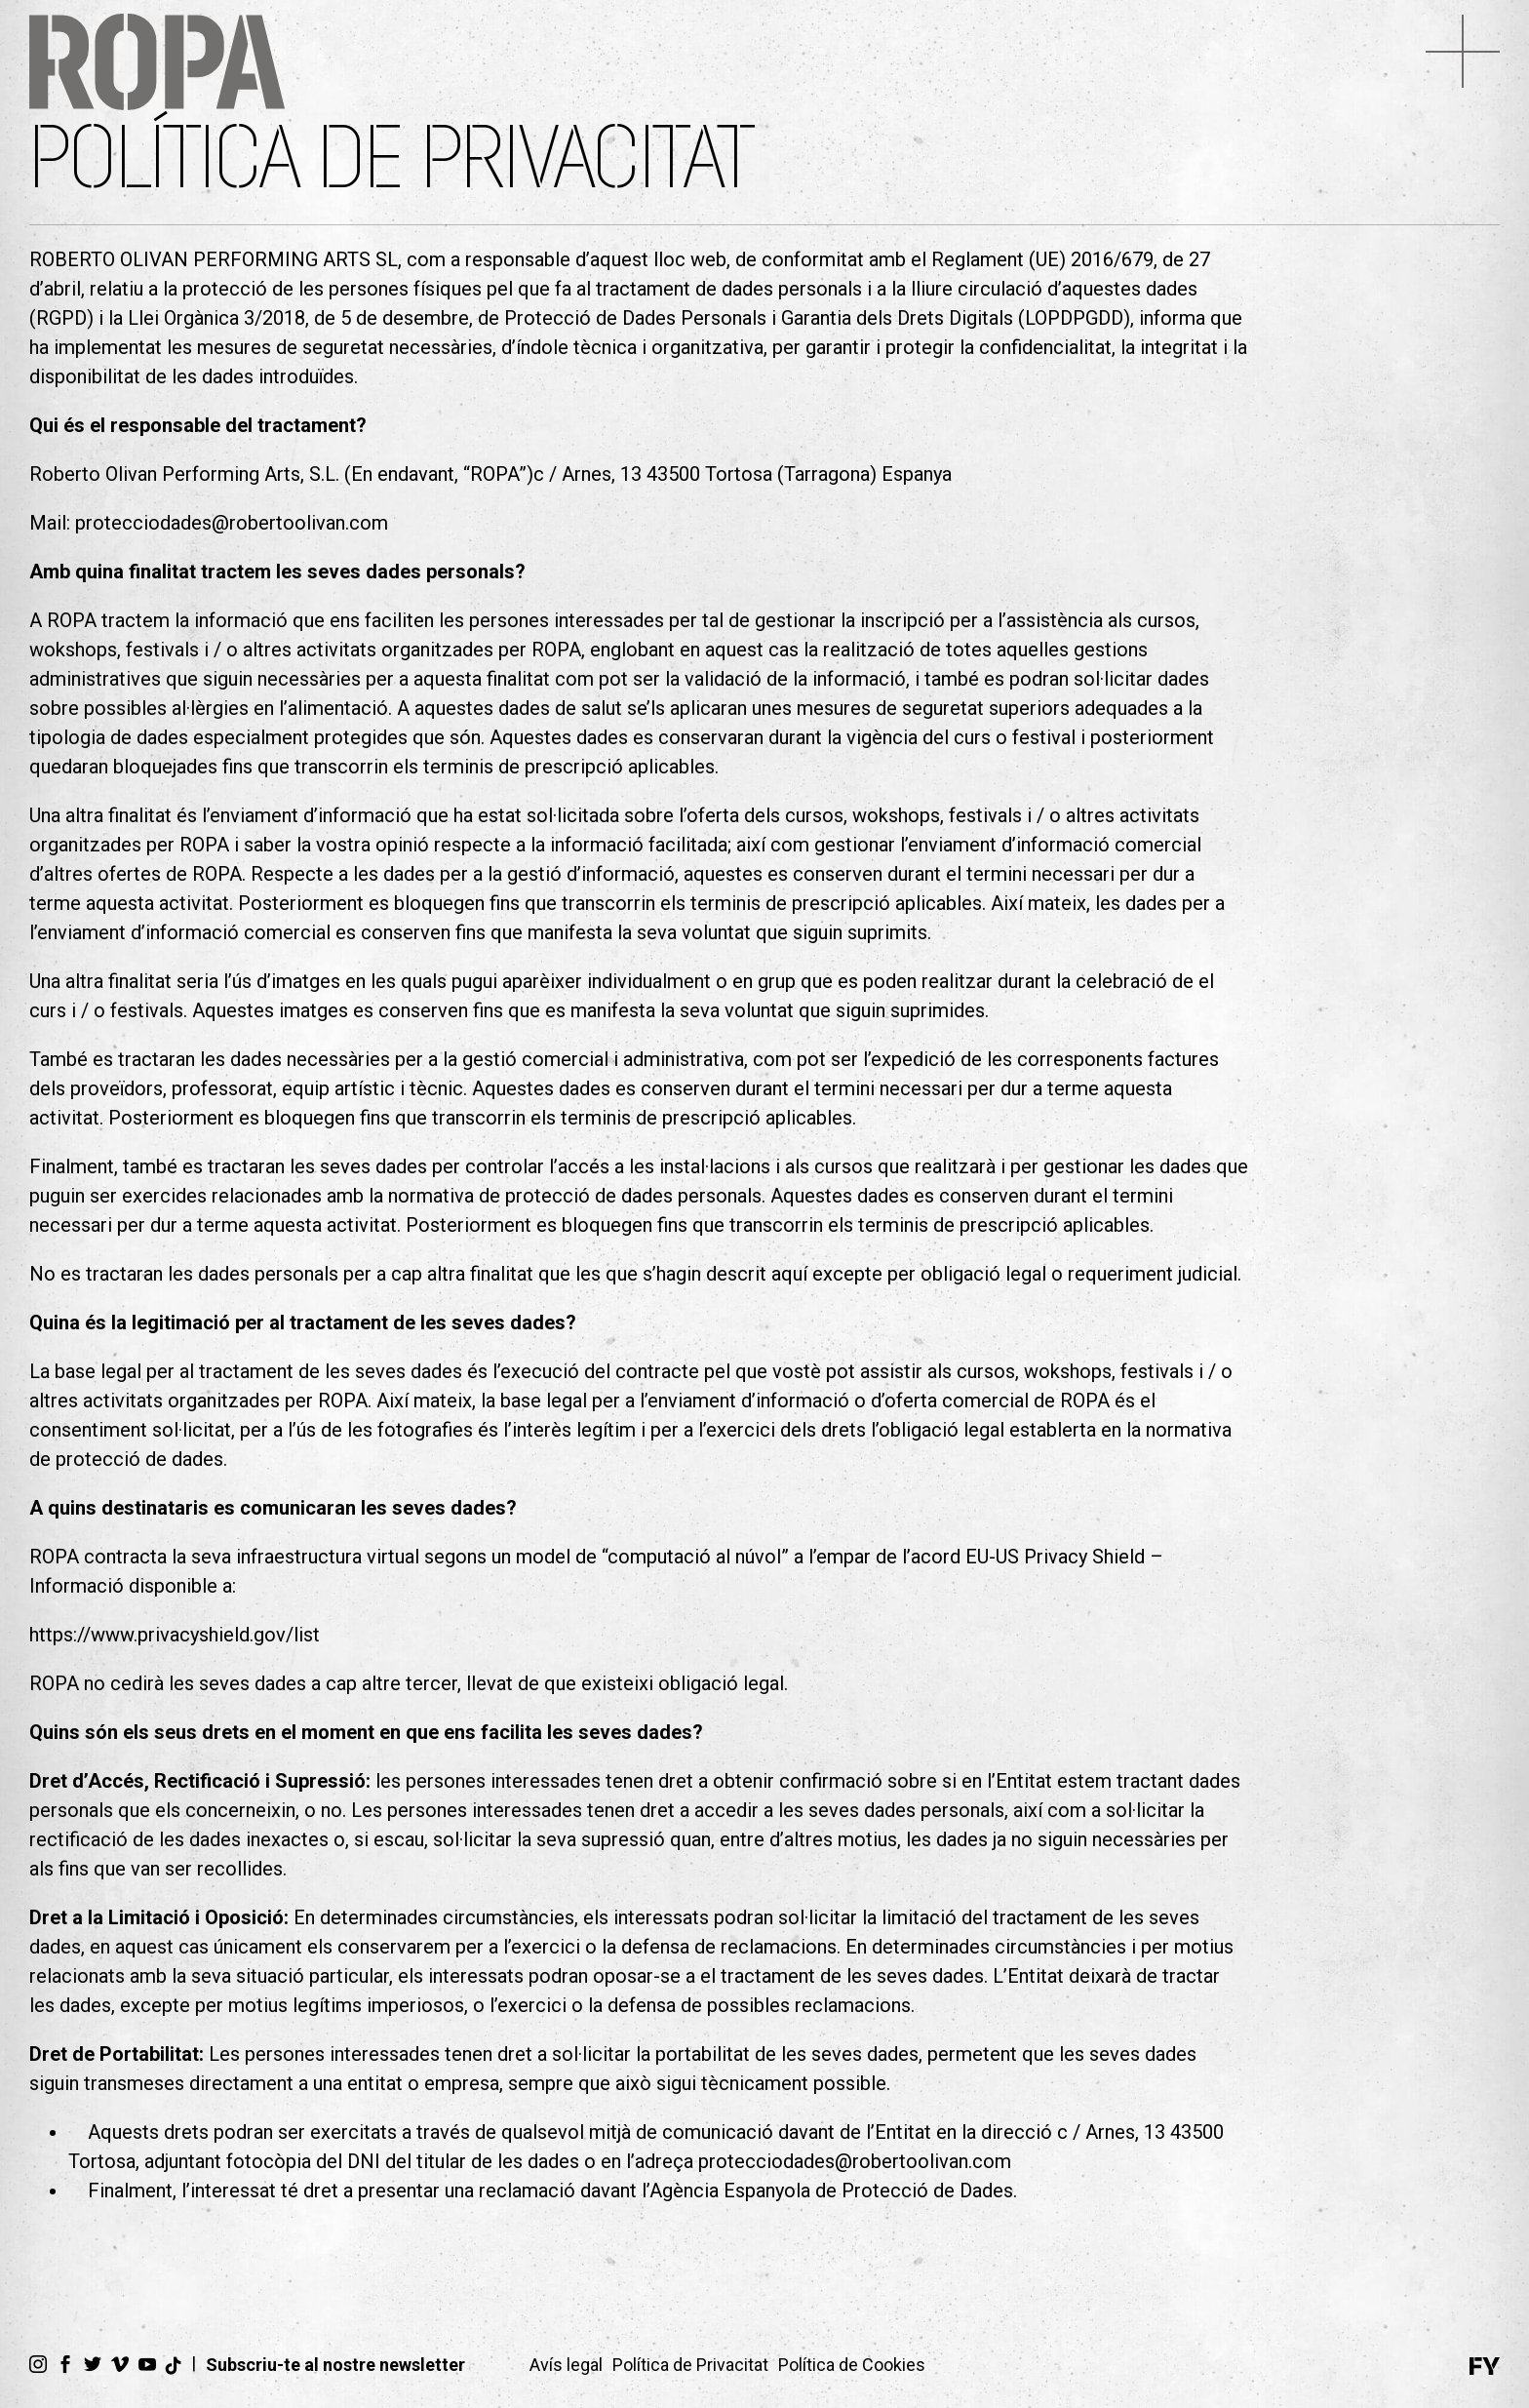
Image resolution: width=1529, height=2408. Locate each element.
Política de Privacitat (690, 2364)
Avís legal (566, 2364)
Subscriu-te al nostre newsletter (335, 2364)
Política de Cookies (851, 2364)
